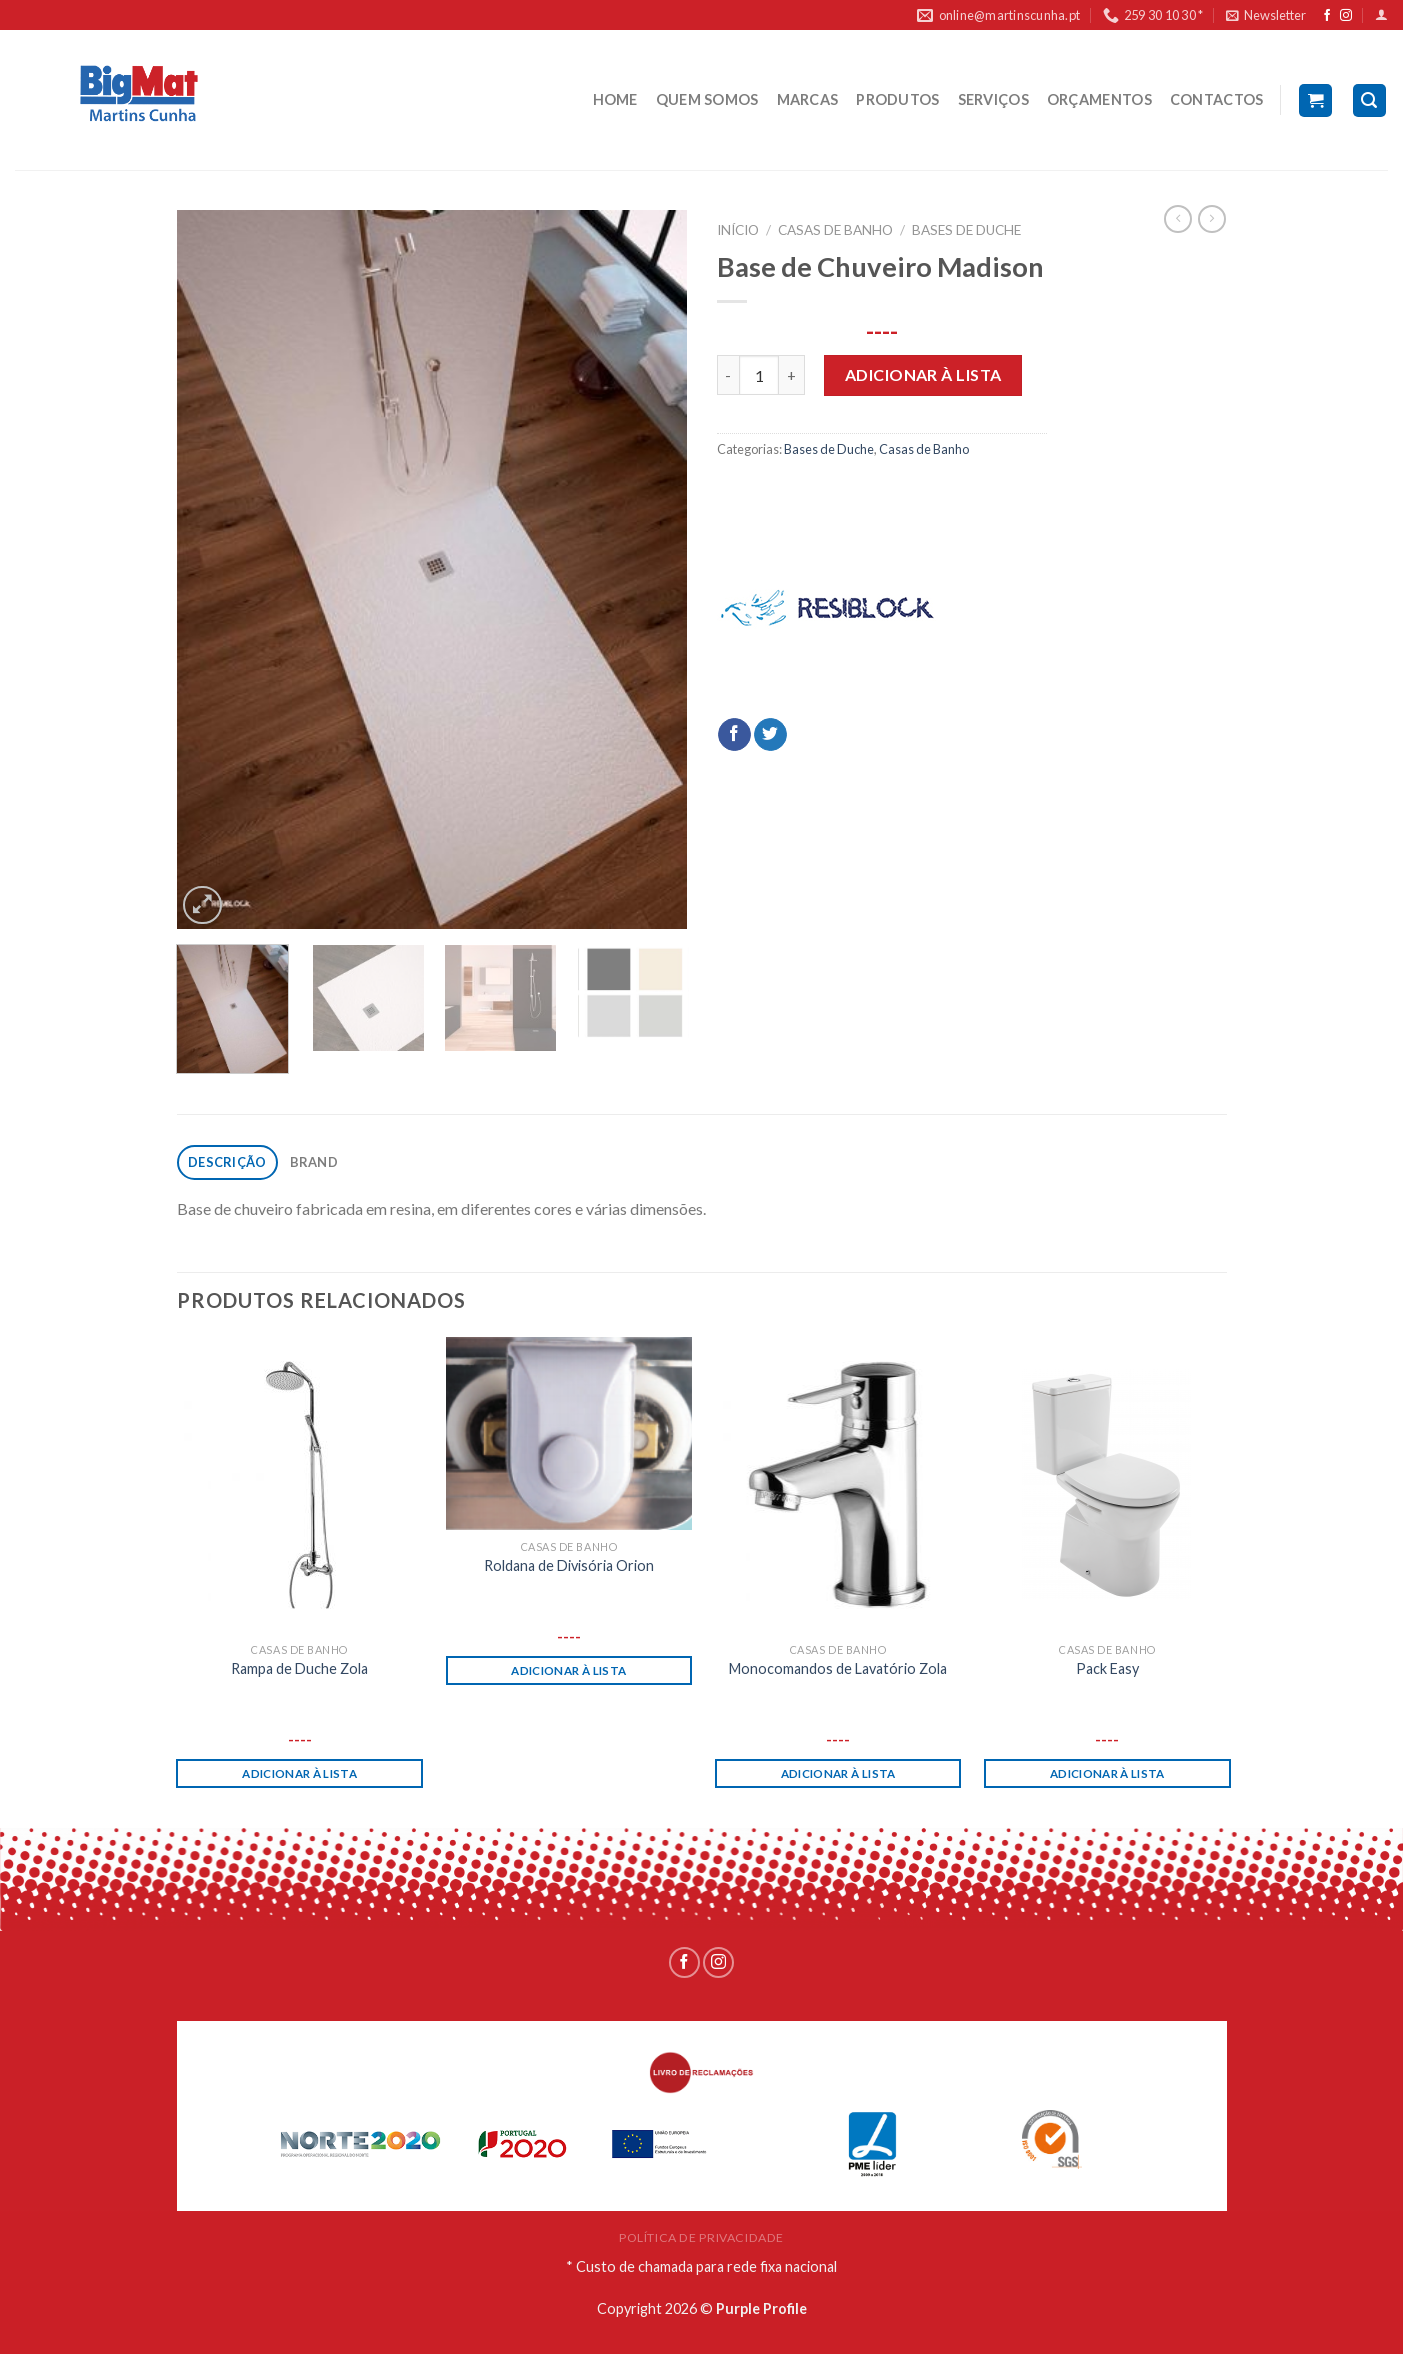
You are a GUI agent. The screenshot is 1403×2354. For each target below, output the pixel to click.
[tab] (228, 1162)
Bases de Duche (966, 230)
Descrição (227, 1162)
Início (738, 230)
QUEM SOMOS (707, 99)
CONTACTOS (1217, 99)
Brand (314, 1162)
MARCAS (808, 99)
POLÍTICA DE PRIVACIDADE (701, 2237)
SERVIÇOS (993, 99)
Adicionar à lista (923, 374)
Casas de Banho (835, 230)
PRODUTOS (897, 99)
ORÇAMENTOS (1099, 99)
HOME (615, 99)
